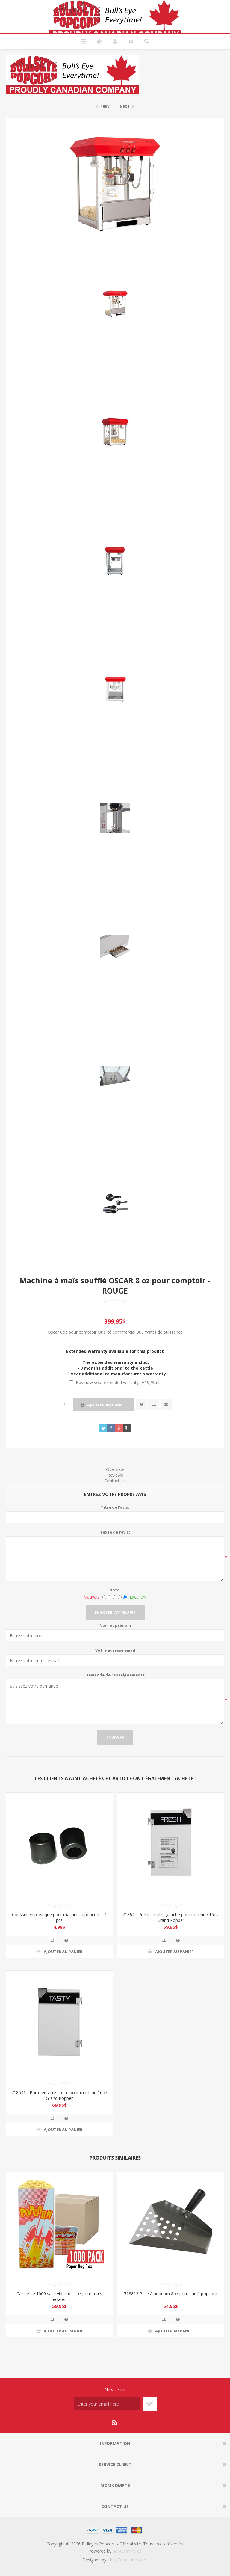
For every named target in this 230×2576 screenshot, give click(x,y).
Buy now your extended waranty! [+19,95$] (117, 1382)
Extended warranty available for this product (115, 1351)
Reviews (115, 1475)
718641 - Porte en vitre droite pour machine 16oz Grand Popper (59, 2095)
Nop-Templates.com (128, 2560)
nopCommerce (127, 2551)
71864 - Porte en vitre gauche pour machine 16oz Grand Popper (170, 1917)
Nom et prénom (115, 1625)
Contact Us (115, 1481)
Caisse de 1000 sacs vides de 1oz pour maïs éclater (59, 2296)
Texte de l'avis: (115, 1532)
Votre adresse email (115, 1650)
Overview (115, 1469)
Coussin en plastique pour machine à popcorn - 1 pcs (59, 1917)
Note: (115, 1590)
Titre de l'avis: (115, 1507)
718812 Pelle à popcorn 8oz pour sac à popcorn (170, 2293)
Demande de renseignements (115, 1675)
